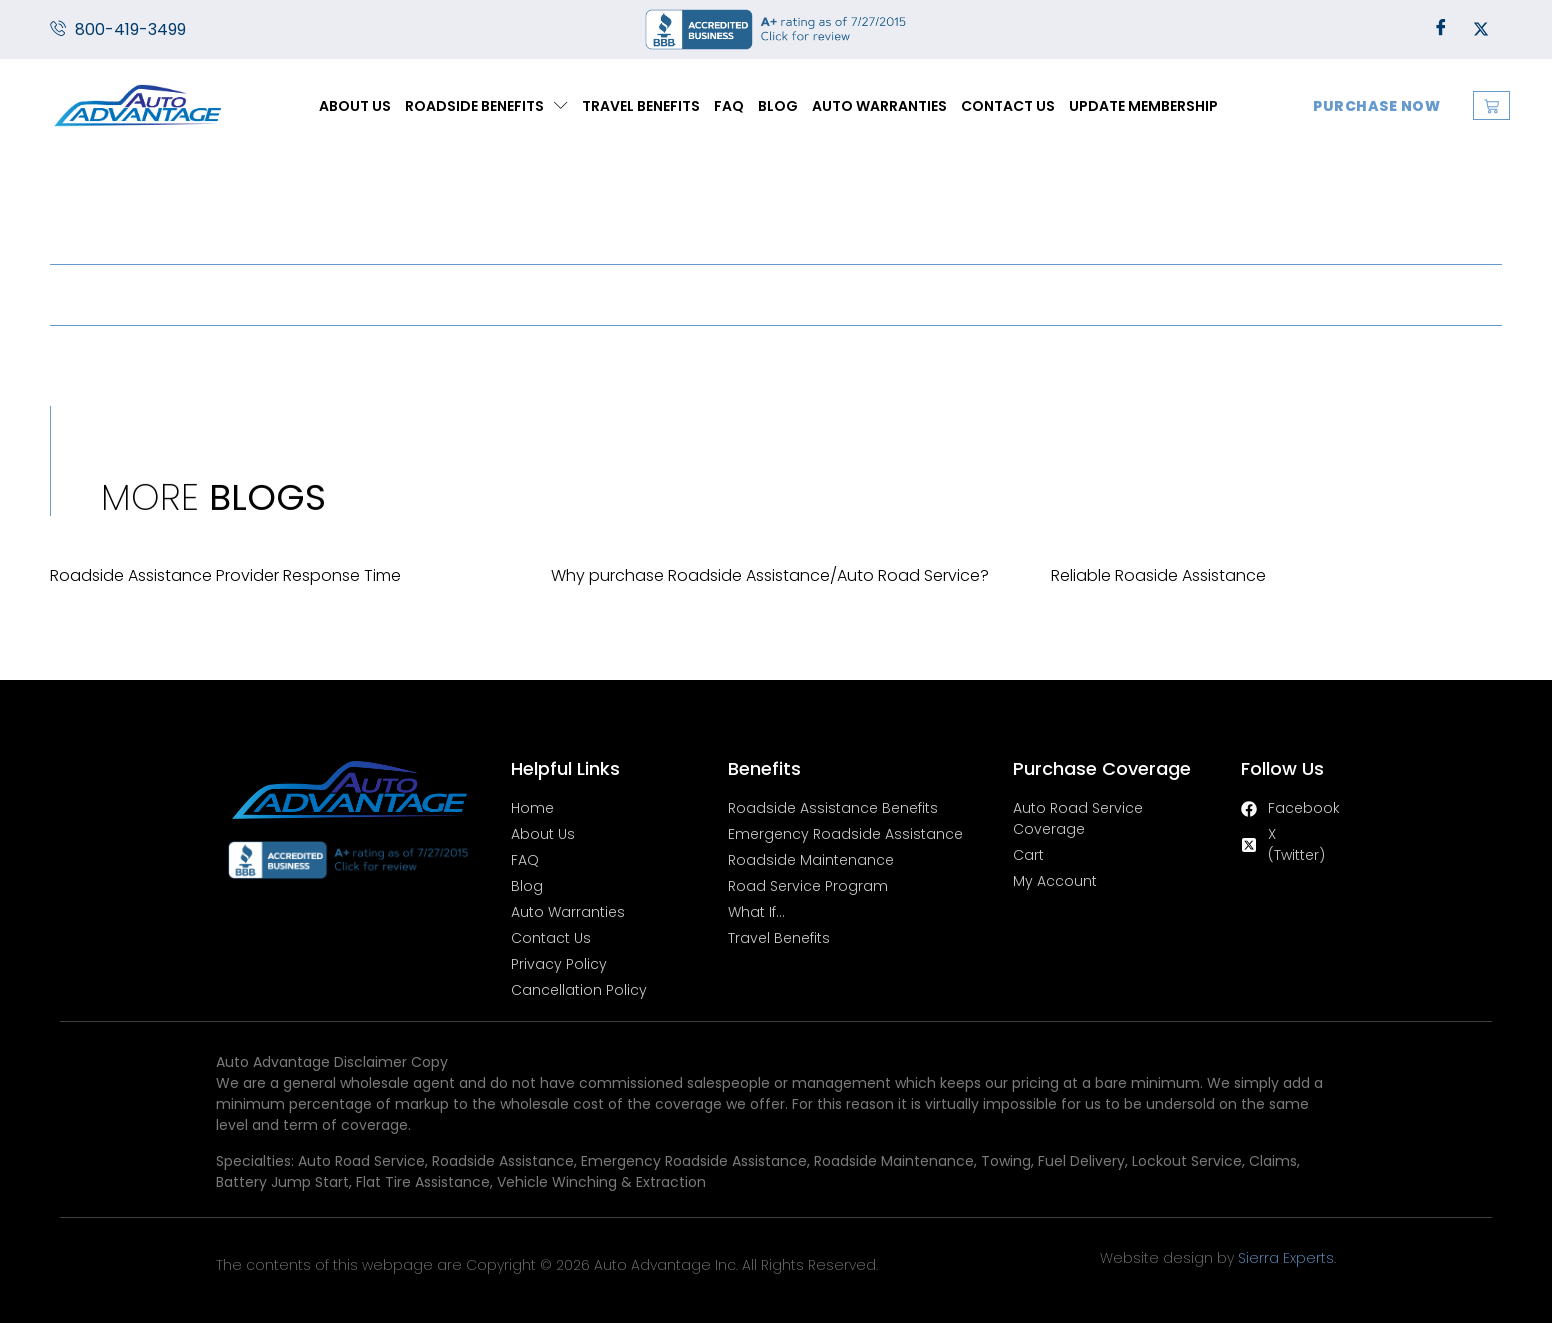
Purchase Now (1376, 106)
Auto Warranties (879, 106)
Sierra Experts (1286, 1258)
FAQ (729, 106)
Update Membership (1143, 106)
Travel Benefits (641, 106)
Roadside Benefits (486, 105)
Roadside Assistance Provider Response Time (225, 575)
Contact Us (1008, 106)
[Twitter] (1481, 30)
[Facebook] (1441, 30)
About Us (355, 106)
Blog (778, 106)
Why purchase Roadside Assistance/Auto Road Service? (770, 575)
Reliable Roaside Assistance (1158, 575)
